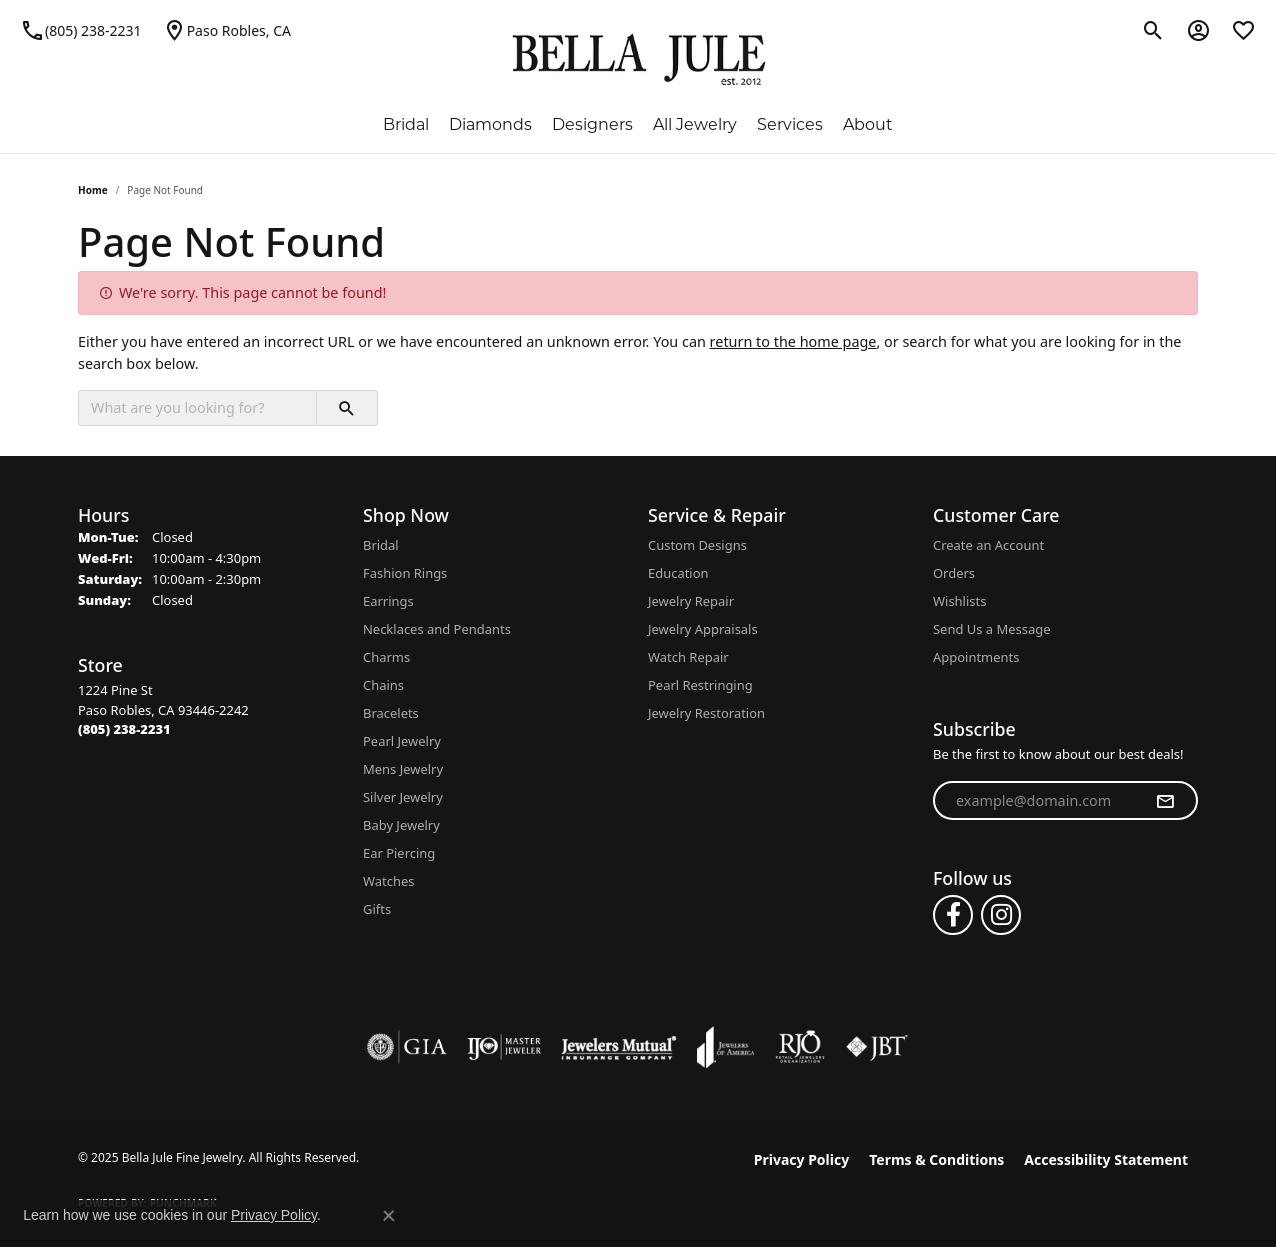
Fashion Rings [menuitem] (405, 573)
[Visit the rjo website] (800, 1047)
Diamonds (490, 124)
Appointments (976, 657)
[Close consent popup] (389, 1216)
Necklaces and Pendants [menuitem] (437, 629)
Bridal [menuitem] (381, 545)
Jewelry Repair (691, 601)
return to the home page (793, 341)
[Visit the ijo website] (504, 1047)
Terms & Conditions (936, 1159)
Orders (954, 573)
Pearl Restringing (700, 685)
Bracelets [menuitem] (391, 713)
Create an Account (988, 545)
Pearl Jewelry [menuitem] (402, 741)
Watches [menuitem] (388, 881)
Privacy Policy (801, 1159)
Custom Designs (697, 545)
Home (93, 190)
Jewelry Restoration (706, 713)
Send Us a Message (991, 629)
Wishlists (959, 601)
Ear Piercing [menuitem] (399, 853)
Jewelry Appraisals (703, 629)
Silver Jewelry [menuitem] (403, 797)
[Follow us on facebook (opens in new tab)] (953, 915)
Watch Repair (688, 657)
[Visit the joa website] (726, 1047)
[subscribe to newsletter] (1165, 801)
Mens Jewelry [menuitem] (403, 769)
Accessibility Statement (1106, 1159)
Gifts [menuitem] (377, 909)
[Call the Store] (124, 729)
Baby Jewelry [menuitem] (401, 825)
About (868, 124)
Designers (592, 124)
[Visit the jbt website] (877, 1047)
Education (678, 573)
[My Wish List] (1243, 30)
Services (790, 124)
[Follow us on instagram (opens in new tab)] (1001, 915)
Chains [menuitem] (383, 685)
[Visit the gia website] (407, 1047)
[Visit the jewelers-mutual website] (618, 1047)
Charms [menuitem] (386, 657)
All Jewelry (695, 124)
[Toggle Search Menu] (1153, 30)
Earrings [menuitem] (388, 601)
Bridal (406, 124)
